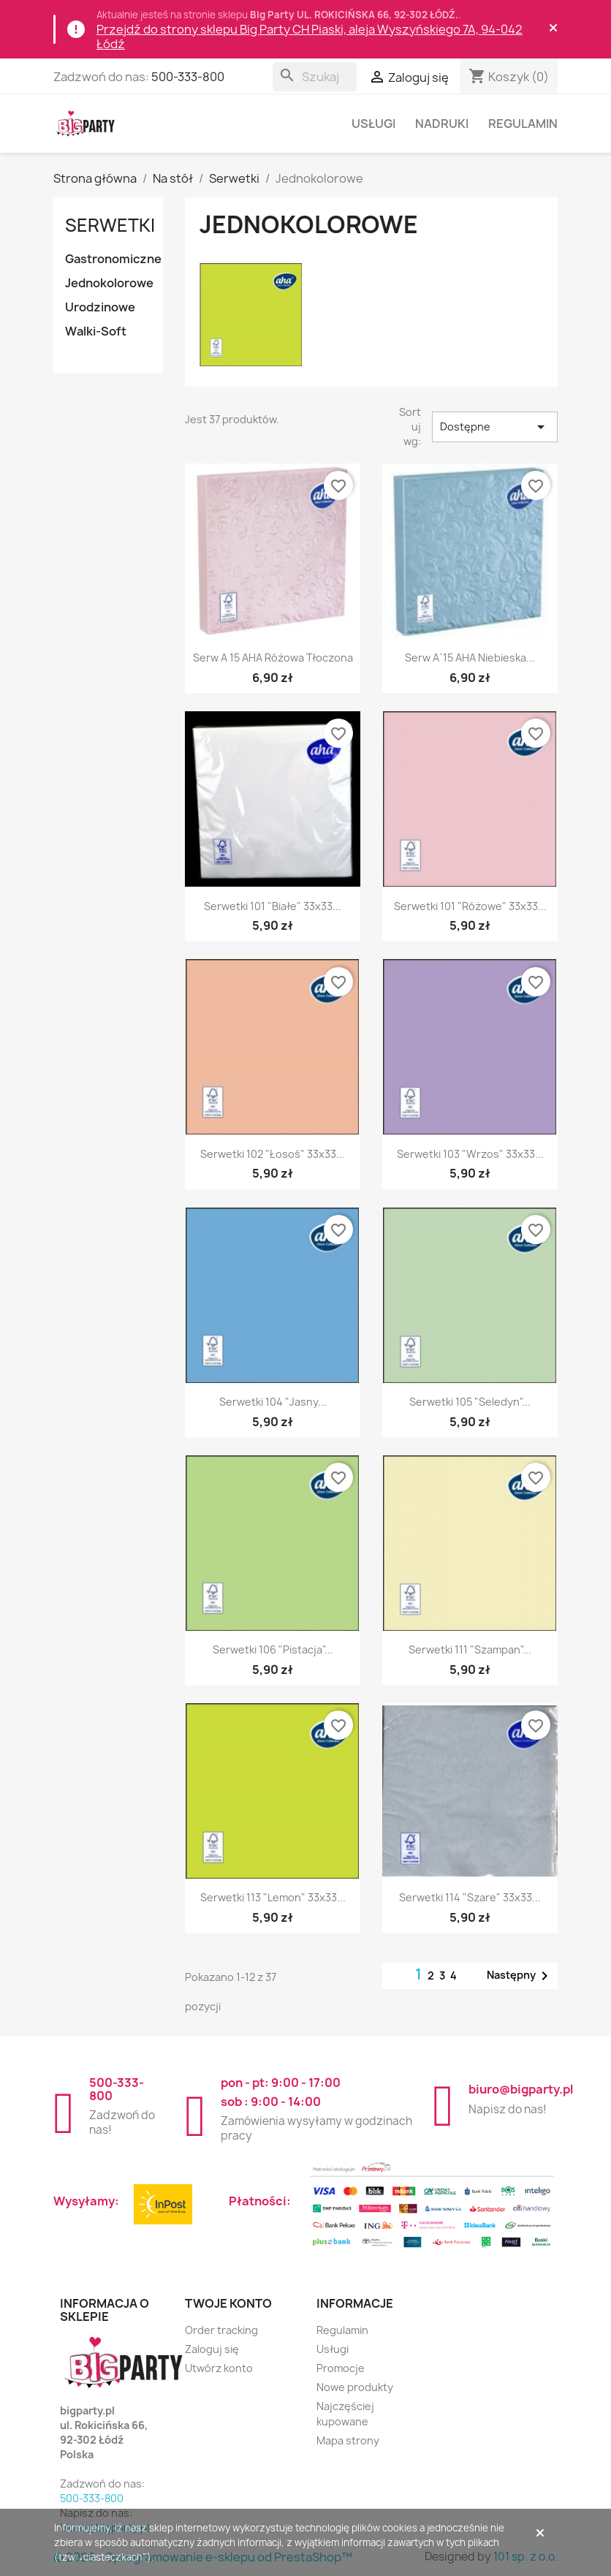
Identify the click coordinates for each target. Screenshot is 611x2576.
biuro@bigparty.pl (520, 2089)
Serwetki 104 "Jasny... (273, 1402)
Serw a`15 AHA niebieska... (470, 657)
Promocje (340, 2368)
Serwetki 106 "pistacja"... (273, 1649)
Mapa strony (347, 2440)
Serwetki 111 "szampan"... (470, 1649)
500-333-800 (187, 77)
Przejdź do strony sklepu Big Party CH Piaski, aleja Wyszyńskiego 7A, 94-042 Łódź (309, 36)
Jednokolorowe (109, 283)
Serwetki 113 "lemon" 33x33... (273, 1897)
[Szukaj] (315, 76)
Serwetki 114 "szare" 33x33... (470, 1897)
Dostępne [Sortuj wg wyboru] (495, 427)
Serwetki (110, 225)
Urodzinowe (100, 307)
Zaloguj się (212, 2349)
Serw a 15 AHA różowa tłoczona (273, 657)
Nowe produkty (354, 2387)
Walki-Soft (95, 331)
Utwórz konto (219, 2368)
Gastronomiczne (113, 259)
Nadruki (441, 123)
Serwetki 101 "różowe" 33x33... (470, 906)
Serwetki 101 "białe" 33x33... (272, 906)
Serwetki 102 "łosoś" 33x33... (272, 1154)
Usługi (373, 123)
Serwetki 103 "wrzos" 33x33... (470, 1154)
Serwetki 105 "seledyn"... (470, 1402)
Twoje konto (228, 2303)
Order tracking (221, 2330)
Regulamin (523, 123)
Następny (520, 1976)
